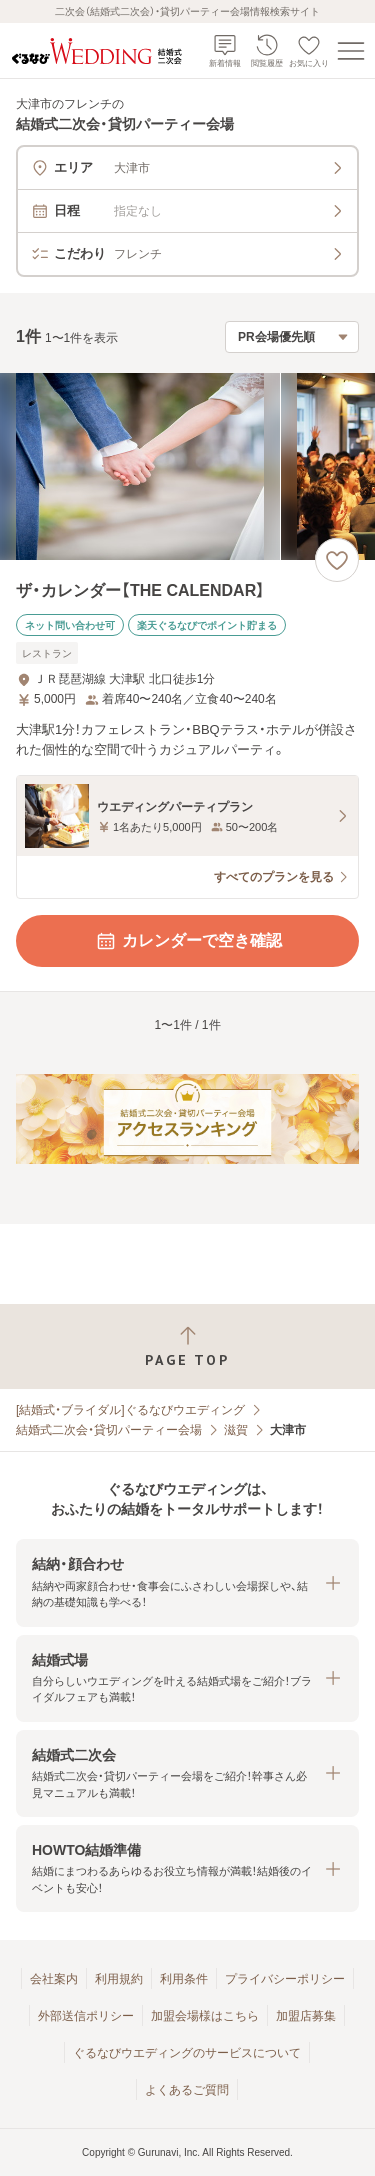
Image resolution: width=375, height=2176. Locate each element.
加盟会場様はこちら (205, 2016)
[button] (187, 1582)
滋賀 (236, 1430)
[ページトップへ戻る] (187, 1346)
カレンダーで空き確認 (188, 941)
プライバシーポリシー (285, 1979)
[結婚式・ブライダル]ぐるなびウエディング (130, 1410)
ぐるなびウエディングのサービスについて (187, 2053)
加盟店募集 (306, 2016)
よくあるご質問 (187, 2090)
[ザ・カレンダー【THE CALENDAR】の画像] (187, 466)
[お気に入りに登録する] (337, 560)
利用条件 (184, 1979)
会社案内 (54, 1979)
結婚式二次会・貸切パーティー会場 (109, 1430)
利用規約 (119, 1979)
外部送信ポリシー (86, 2016)
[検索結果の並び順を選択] (292, 337)
